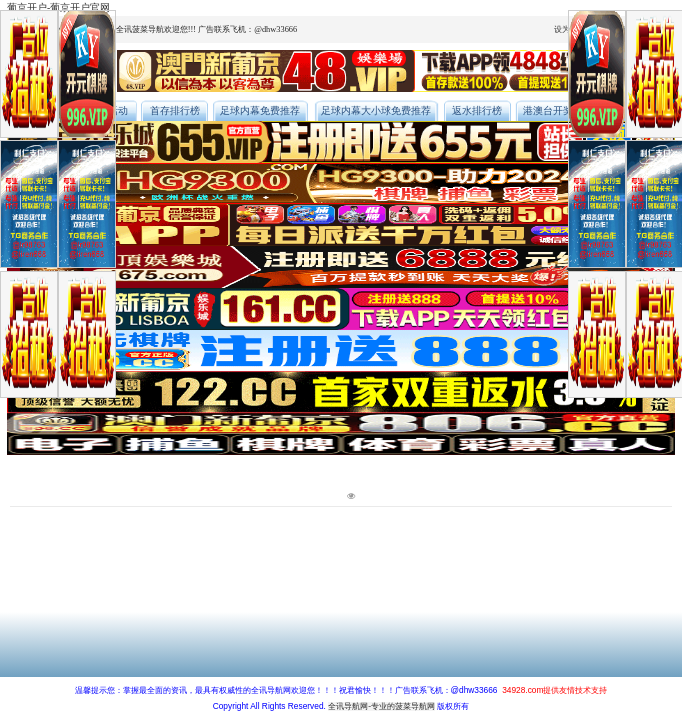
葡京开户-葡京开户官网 (58, 7)
